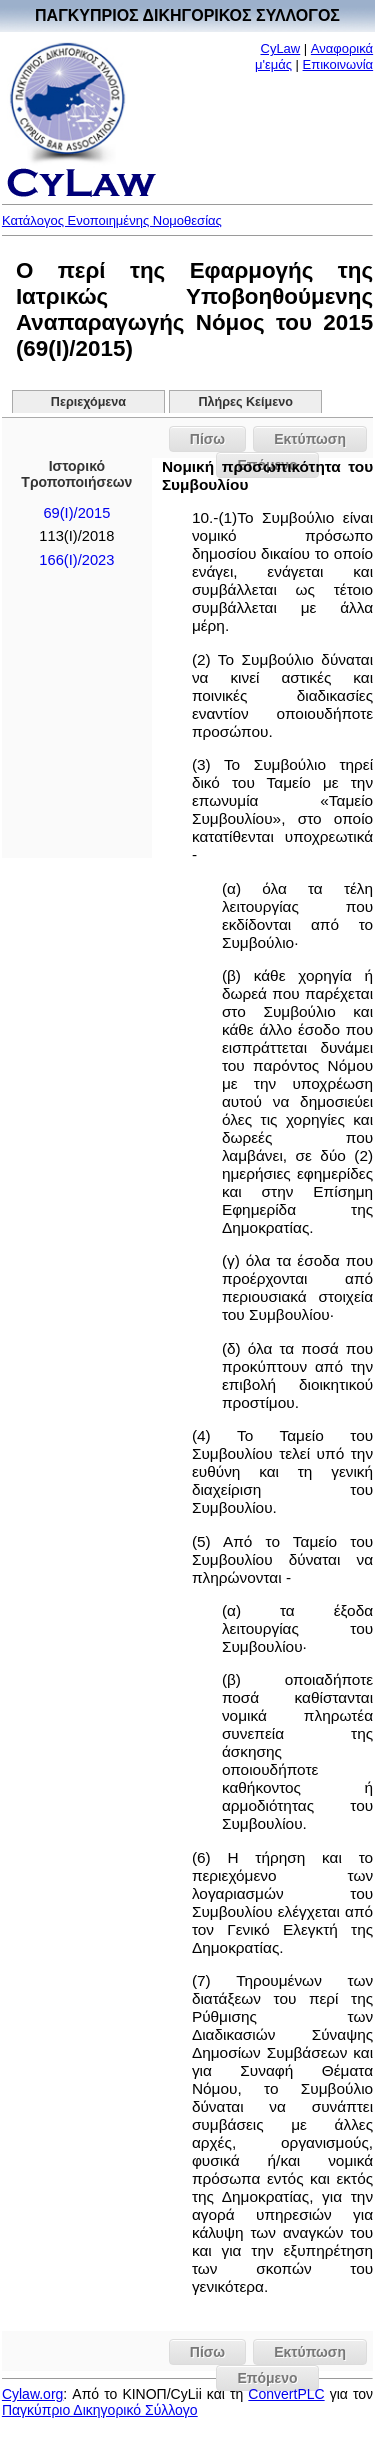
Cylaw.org (32, 2394)
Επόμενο (267, 2378)
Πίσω (207, 439)
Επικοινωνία (338, 64)
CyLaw (281, 48)
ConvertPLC (286, 2394)
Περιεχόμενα (88, 402)
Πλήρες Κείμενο (245, 402)
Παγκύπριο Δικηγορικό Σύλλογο (100, 2410)
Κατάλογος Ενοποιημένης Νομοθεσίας (112, 220)
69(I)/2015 (76, 513)
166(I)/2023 (76, 560)
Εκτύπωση (310, 439)
